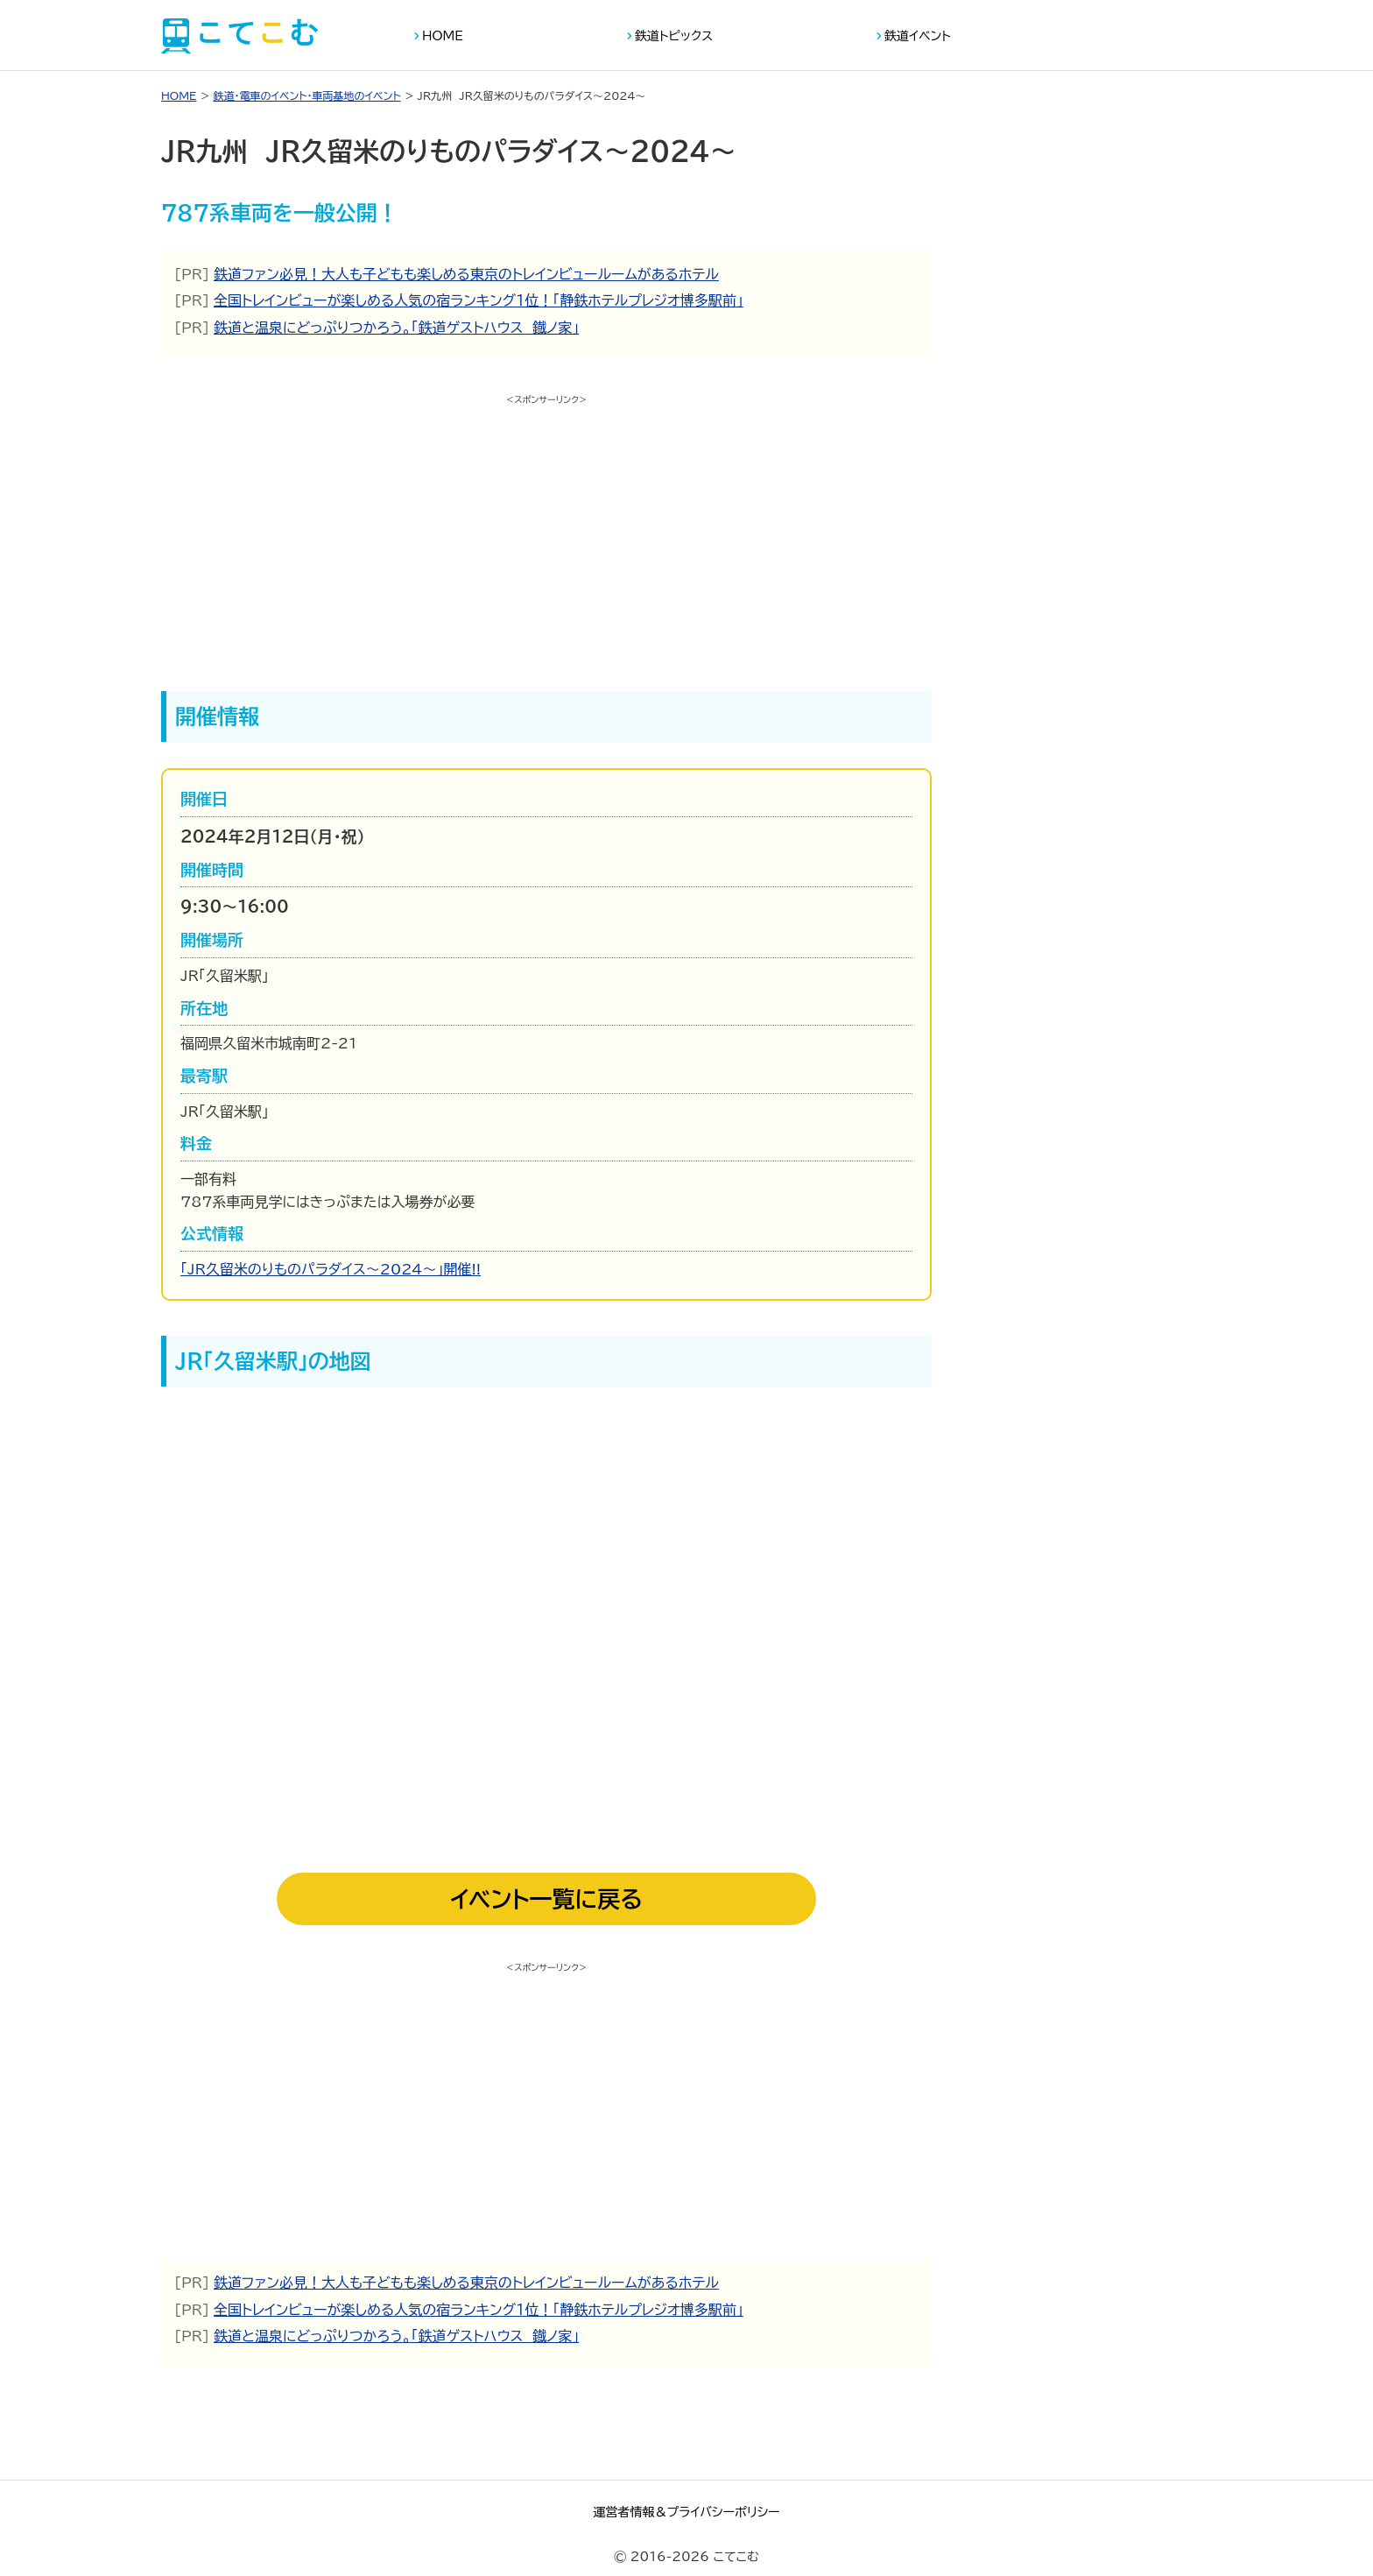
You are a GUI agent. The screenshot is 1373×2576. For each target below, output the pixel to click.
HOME (442, 36)
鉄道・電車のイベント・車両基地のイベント (306, 95)
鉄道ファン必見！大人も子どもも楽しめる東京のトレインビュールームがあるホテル (466, 274)
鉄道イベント (917, 36)
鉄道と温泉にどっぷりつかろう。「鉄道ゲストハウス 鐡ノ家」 (396, 328)
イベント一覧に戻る (546, 1899)
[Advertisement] (546, 533)
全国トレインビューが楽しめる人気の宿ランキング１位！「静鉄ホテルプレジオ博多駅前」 (478, 300)
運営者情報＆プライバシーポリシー (686, 2512)
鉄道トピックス (674, 36)
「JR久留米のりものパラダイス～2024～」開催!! (330, 1269)
